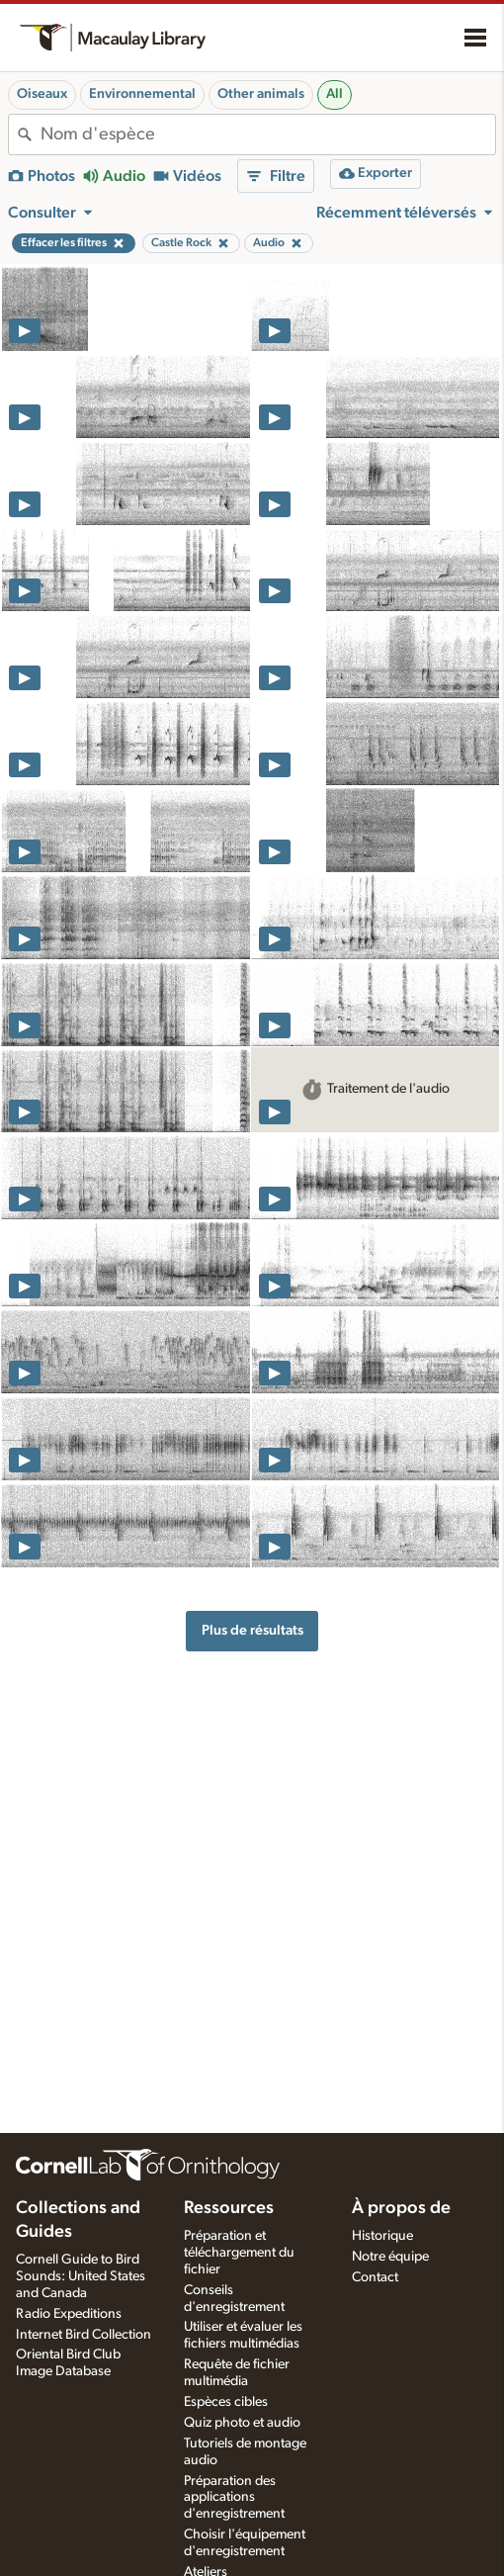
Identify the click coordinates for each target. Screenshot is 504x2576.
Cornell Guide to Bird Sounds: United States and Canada (80, 2276)
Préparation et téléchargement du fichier (239, 2252)
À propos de (401, 2208)
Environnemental (142, 94)
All (334, 94)
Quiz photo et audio (242, 2423)
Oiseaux (42, 94)
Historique (382, 2236)
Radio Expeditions (69, 2314)
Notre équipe (390, 2257)
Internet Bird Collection (83, 2335)
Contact (375, 2277)
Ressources (229, 2208)
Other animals (260, 94)
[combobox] (268, 134)
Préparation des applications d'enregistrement (234, 2498)
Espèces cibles (226, 2402)
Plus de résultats (252, 1630)
